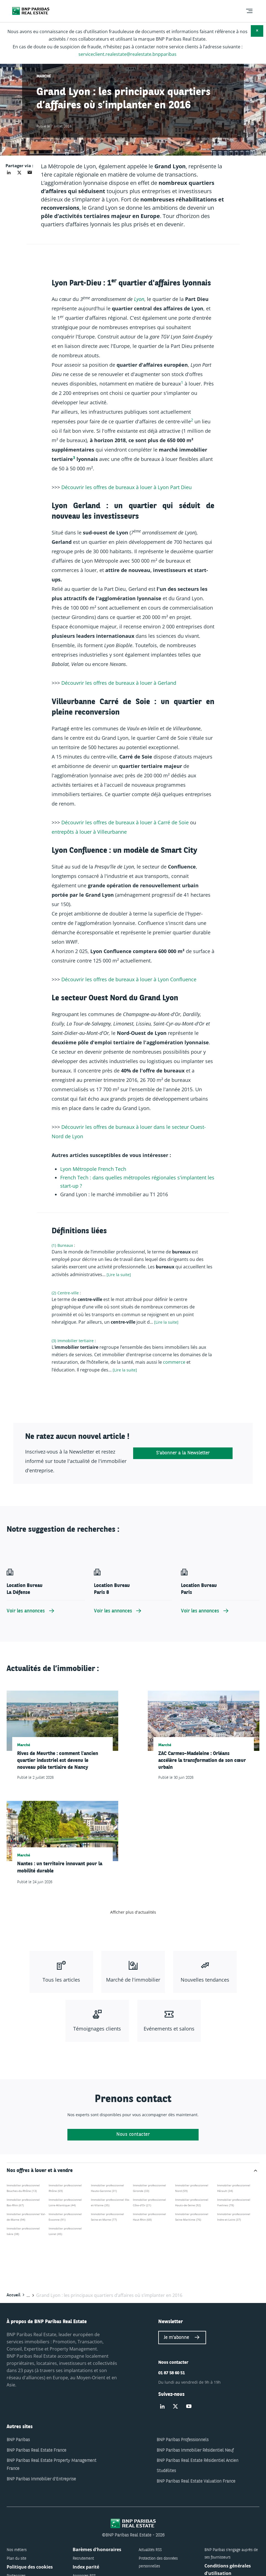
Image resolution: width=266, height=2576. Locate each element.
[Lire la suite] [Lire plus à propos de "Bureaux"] (119, 1274)
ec (120, 1169)
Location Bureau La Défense (25, 1589)
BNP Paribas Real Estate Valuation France (196, 2481)
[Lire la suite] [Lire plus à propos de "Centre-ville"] (166, 1322)
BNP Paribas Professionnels (183, 2440)
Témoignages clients (97, 2028)
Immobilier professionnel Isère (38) (23, 2231)
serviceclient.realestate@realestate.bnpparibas (127, 54)
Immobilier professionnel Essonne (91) (65, 2216)
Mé (76, 1169)
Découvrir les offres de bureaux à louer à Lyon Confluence (128, 979)
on (69, 1169)
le (95, 1169)
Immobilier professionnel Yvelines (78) (233, 2202)
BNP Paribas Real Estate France (36, 2450)
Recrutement (83, 2559)
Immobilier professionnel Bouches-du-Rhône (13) (23, 2188)
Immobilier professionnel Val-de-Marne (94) (26, 2216)
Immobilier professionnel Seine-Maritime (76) (191, 2216)
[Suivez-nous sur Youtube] (189, 2407)
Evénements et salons (169, 2028)
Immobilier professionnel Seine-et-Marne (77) (107, 2216)
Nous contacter (133, 2134)
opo (88, 1169)
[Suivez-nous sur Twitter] (175, 2407)
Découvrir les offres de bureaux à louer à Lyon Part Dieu (126, 487)
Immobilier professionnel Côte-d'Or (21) (149, 2202)
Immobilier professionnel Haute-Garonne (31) (107, 2188)
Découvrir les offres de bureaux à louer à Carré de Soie (125, 822)
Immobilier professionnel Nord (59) (191, 2188)
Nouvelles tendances (205, 1979)
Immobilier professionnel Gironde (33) (149, 2188)
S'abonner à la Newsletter (183, 1453)
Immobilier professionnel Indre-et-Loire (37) (233, 2216)
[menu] (249, 11)
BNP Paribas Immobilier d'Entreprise (41, 2479)
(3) (54, 1340)
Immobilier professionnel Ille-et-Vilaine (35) (110, 2202)
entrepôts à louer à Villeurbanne (89, 831)
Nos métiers (17, 2550)
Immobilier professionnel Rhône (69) (65, 2188)
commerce (174, 1362)
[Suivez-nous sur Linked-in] (162, 2407)
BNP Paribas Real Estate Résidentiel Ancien (197, 2461)
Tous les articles (61, 1979)
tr (81, 1169)
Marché (43, 76)
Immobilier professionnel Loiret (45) (65, 2231)
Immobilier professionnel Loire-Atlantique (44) (65, 2202)
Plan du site (16, 2559)
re (103, 1169)
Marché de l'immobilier (133, 1979)
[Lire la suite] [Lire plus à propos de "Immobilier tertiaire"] (125, 1370)
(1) (54, 1245)
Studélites (166, 2471)
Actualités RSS (150, 2550)
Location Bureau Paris (199, 1589)
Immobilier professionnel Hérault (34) (233, 2188)
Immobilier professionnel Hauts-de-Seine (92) (191, 2202)
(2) (54, 1292)
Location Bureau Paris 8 (112, 1589)
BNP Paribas (18, 2440)
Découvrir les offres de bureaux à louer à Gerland (118, 683)
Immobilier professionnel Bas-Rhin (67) (23, 2202)
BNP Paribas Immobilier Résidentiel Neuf (195, 2450)
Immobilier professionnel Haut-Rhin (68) (149, 2216)
